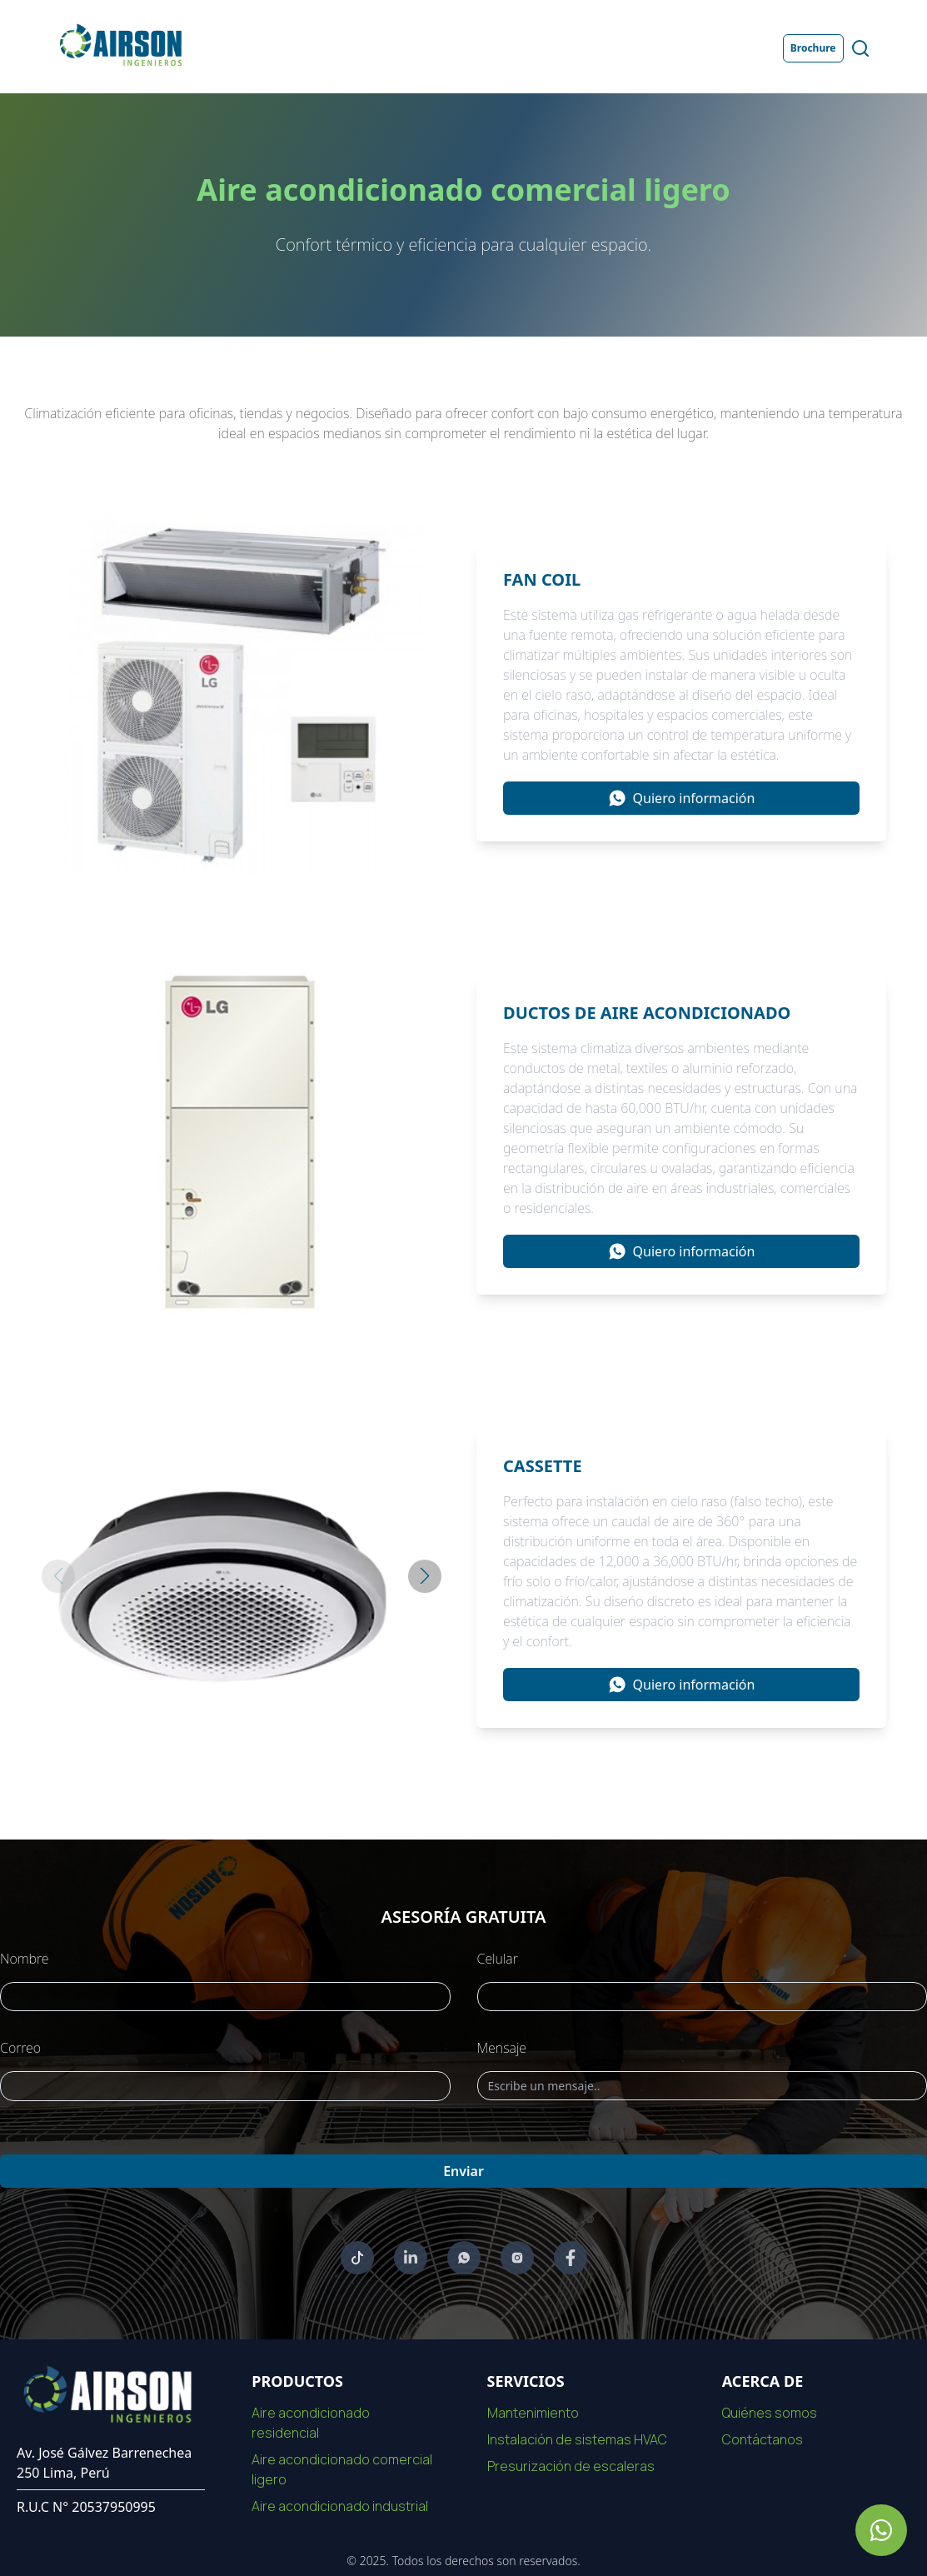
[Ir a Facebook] (570, 2257)
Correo (20, 2048)
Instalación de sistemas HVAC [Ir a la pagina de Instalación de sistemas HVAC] (577, 2439)
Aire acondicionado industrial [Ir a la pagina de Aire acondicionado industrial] (340, 2506)
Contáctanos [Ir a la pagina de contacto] (762, 2439)
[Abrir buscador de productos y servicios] (860, 48)
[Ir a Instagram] (517, 2257)
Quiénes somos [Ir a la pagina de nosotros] (769, 2413)
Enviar (463, 2171)
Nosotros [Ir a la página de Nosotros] (342, 48)
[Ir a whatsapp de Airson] (881, 2530)
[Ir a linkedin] (410, 2257)
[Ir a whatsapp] (464, 2257)
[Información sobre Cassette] (681, 1684)
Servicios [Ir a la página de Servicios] (514, 48)
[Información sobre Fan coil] (681, 798)
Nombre (24, 1958)
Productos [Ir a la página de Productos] (428, 48)
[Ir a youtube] (357, 2257)
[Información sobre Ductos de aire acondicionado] (681, 1251)
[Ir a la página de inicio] (119, 45)
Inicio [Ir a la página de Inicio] (269, 48)
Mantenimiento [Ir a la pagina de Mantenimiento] (533, 2413)
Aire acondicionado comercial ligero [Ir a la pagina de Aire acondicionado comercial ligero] (342, 2469)
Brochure (813, 48)
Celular (497, 1958)
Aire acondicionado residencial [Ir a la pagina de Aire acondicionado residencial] (311, 2423)
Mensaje (502, 2048)
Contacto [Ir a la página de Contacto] (684, 48)
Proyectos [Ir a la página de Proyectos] (598, 48)
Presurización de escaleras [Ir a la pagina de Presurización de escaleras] (571, 2466)
